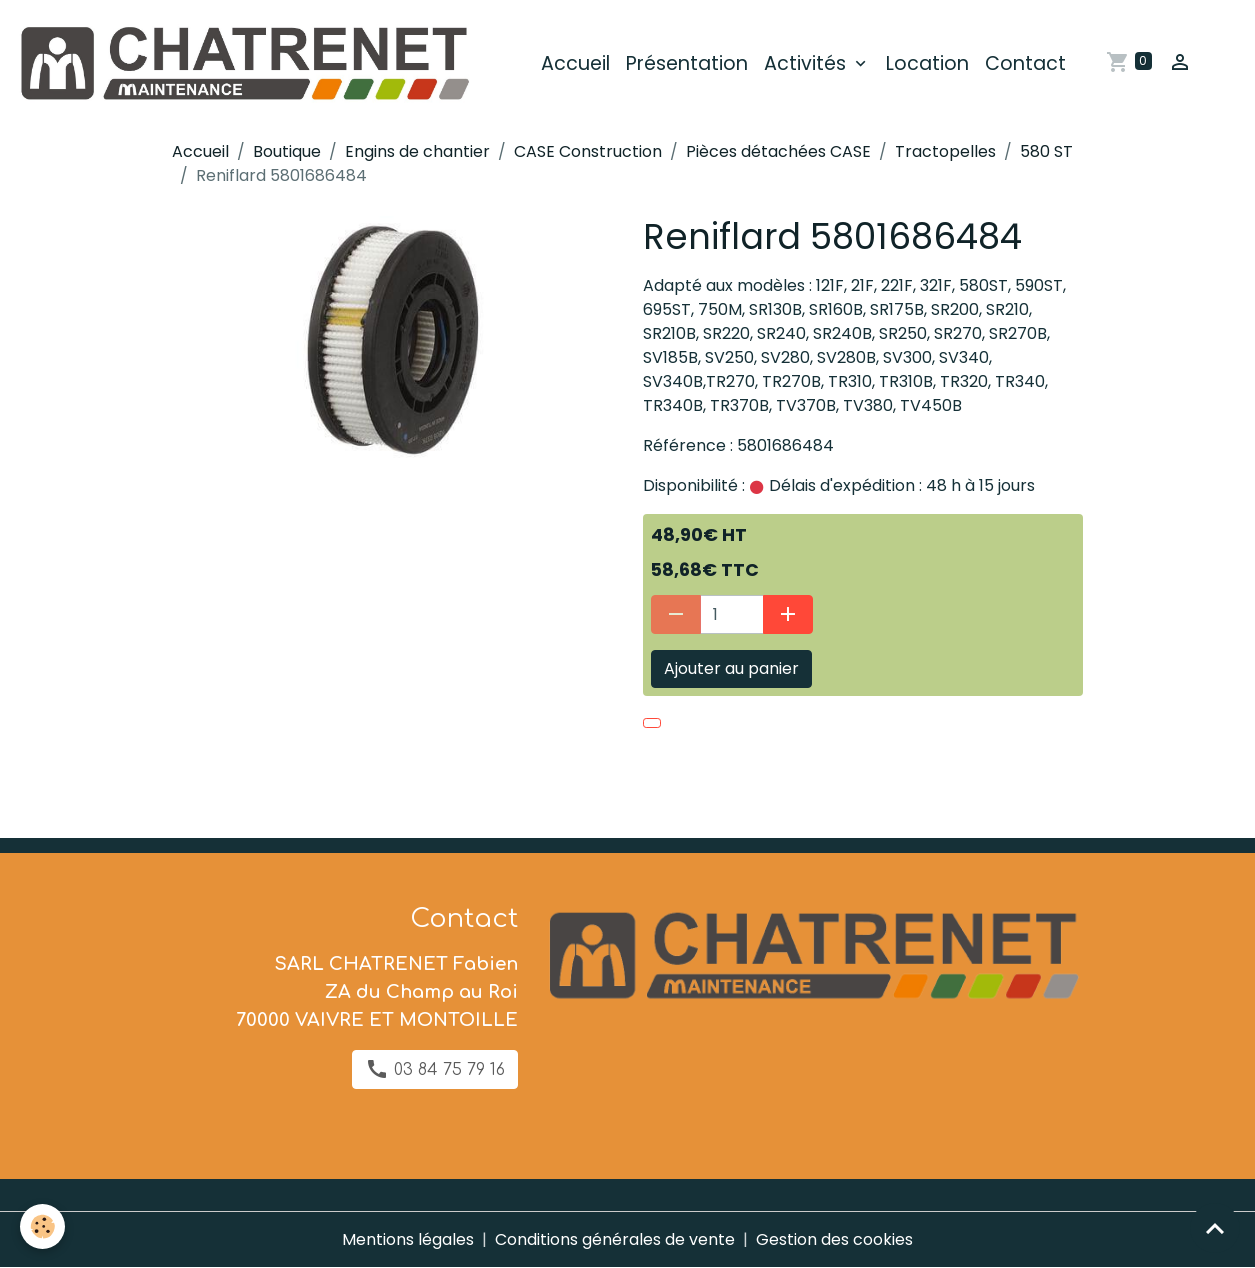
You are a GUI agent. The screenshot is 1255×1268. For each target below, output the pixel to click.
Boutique (287, 151)
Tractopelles (945, 151)
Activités (807, 63)
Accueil (575, 63)
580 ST (1046, 151)
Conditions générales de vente (615, 1239)
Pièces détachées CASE (778, 151)
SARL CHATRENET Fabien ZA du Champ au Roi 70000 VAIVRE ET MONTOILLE (377, 992)
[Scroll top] (1215, 1228)
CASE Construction (588, 151)
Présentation (687, 63)
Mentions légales (408, 1239)
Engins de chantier (417, 151)
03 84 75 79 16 (435, 1069)
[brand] (247, 64)
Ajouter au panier (731, 668)
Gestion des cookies (834, 1239)
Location (927, 63)
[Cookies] (42, 1226)
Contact (1025, 63)
